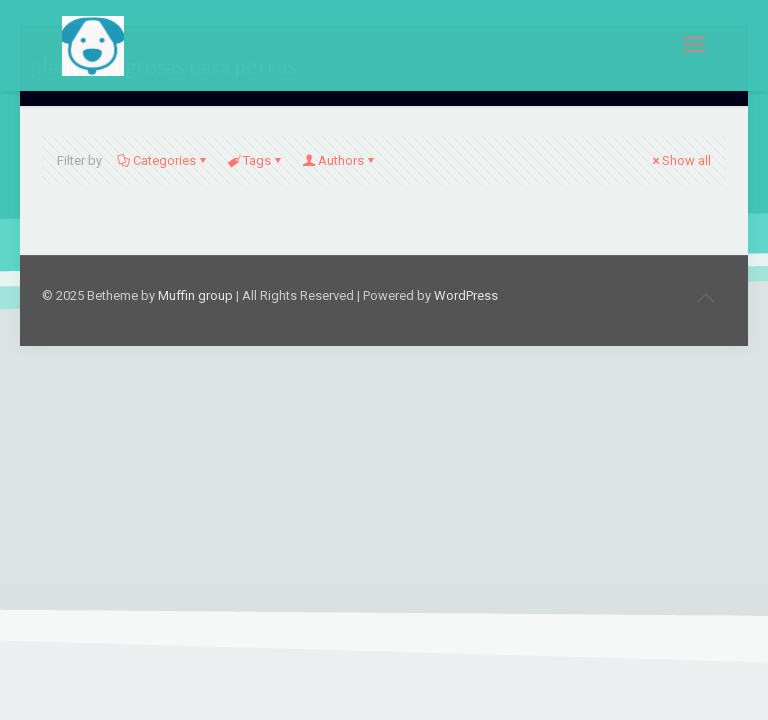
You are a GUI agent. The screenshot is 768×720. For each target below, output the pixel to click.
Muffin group (195, 295)
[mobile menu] (694, 45)
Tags (255, 160)
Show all (680, 160)
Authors (339, 160)
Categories (163, 160)
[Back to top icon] (705, 298)
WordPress (466, 295)
